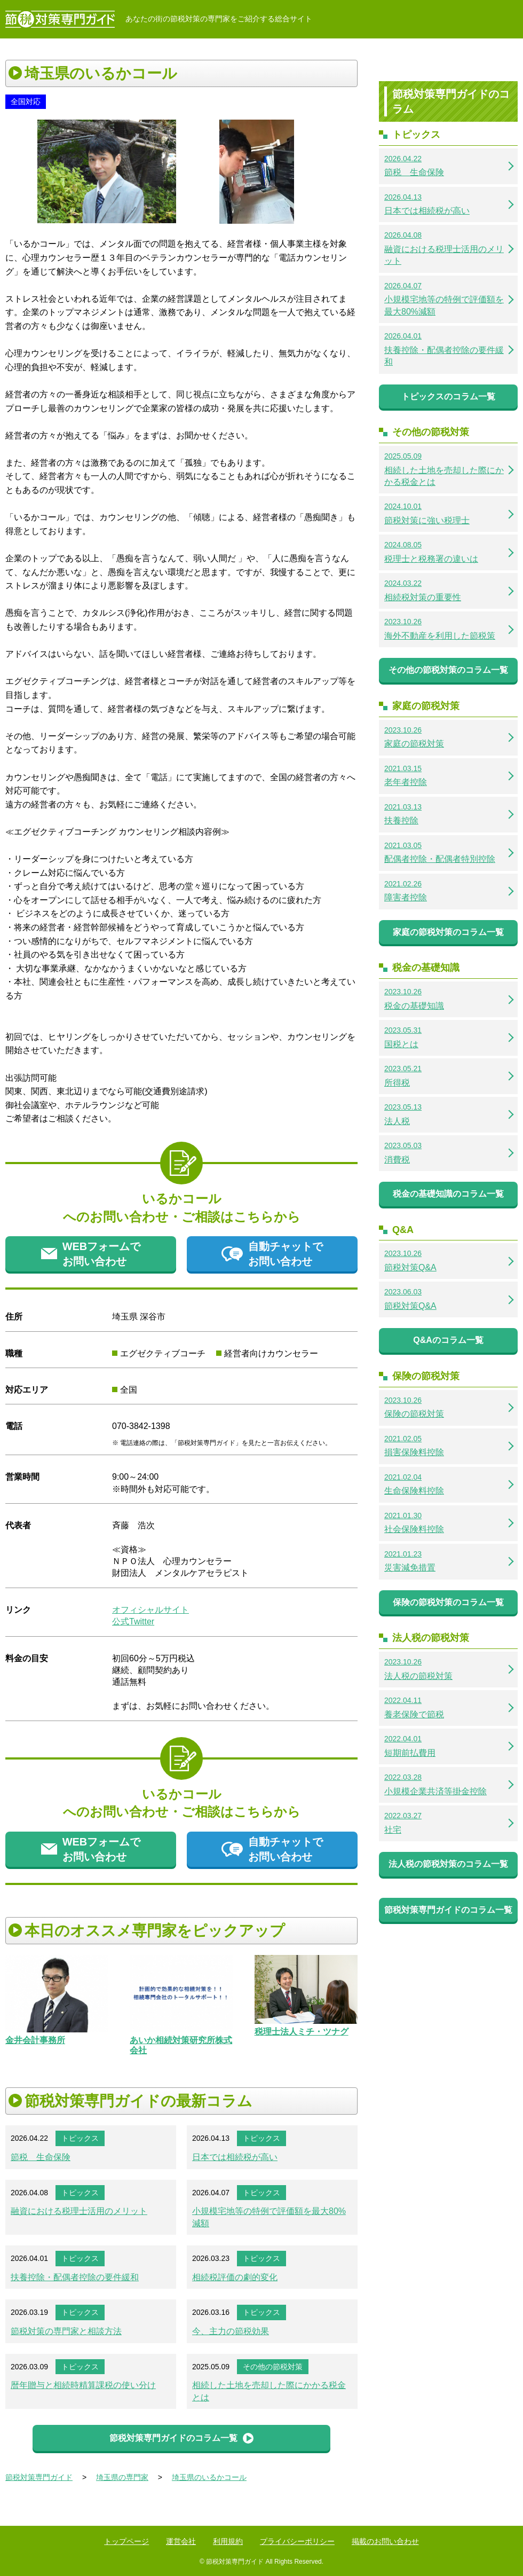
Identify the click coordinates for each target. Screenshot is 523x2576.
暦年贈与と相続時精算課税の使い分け (83, 2385)
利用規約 (228, 2541)
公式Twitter (133, 1621)
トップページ (126, 2541)
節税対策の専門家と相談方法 (66, 2331)
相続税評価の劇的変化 (235, 2277)
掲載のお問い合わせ (385, 2541)
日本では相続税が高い (235, 2157)
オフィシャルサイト (150, 1609)
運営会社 (181, 2541)
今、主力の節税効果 (230, 2331)
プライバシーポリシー (297, 2541)
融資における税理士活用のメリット (79, 2211)
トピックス (80, 2138)
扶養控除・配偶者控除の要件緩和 (75, 2277)
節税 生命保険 (40, 2157)
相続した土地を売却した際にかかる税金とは (269, 2391)
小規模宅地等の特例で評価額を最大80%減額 (269, 2216)
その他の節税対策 (273, 2366)
